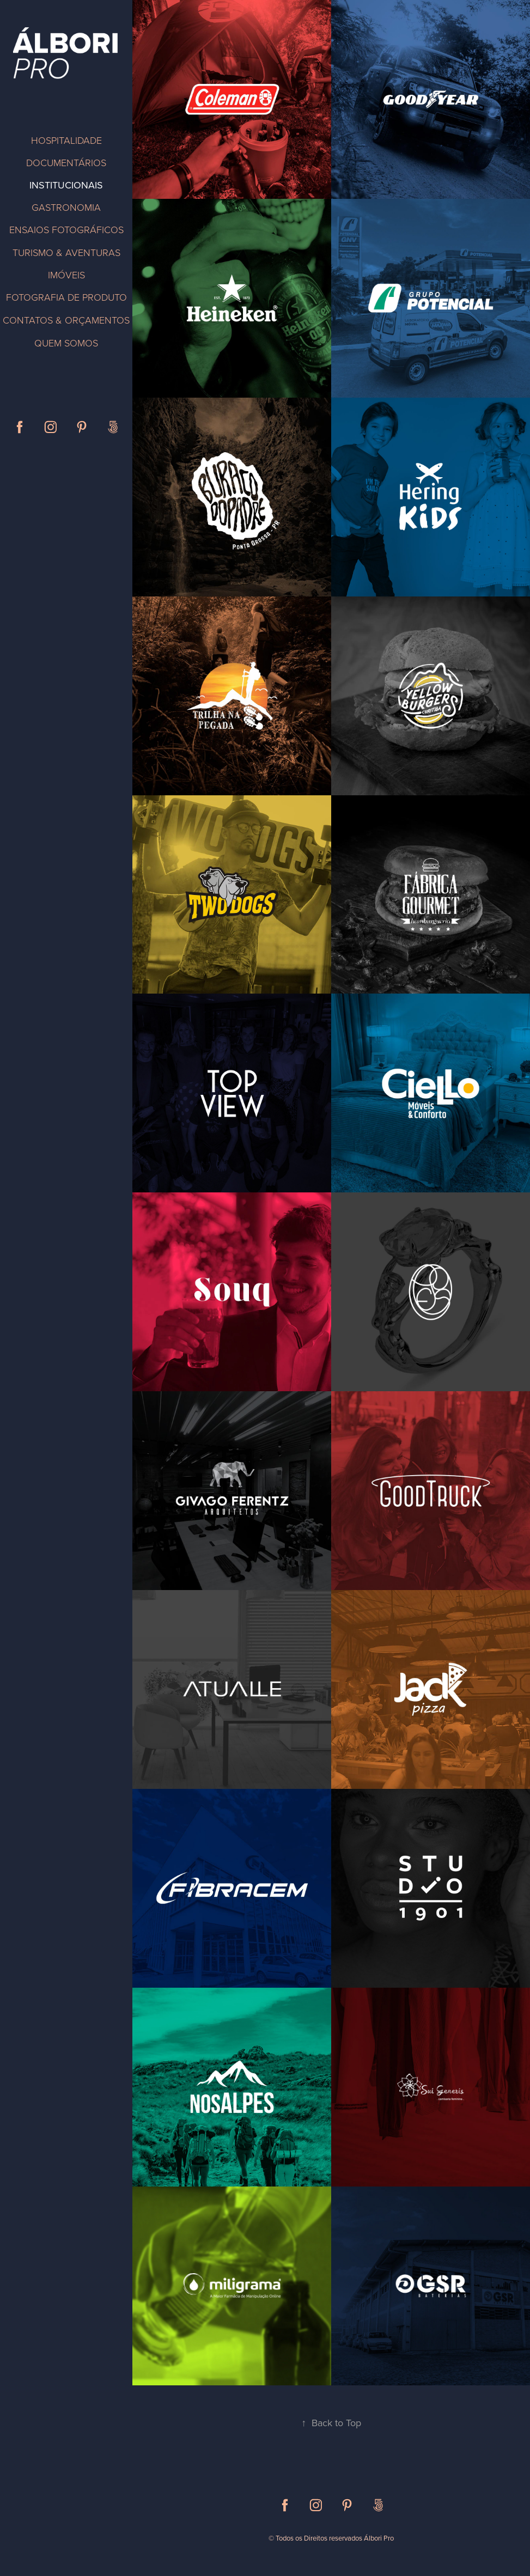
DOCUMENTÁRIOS (66, 162)
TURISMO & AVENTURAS (66, 252)
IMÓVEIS (66, 274)
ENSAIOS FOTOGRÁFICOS (66, 229)
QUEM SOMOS (66, 342)
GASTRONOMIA (66, 207)
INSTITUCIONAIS (66, 185)
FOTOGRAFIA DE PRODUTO (66, 296)
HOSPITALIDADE (66, 140)
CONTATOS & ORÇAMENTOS (66, 319)
